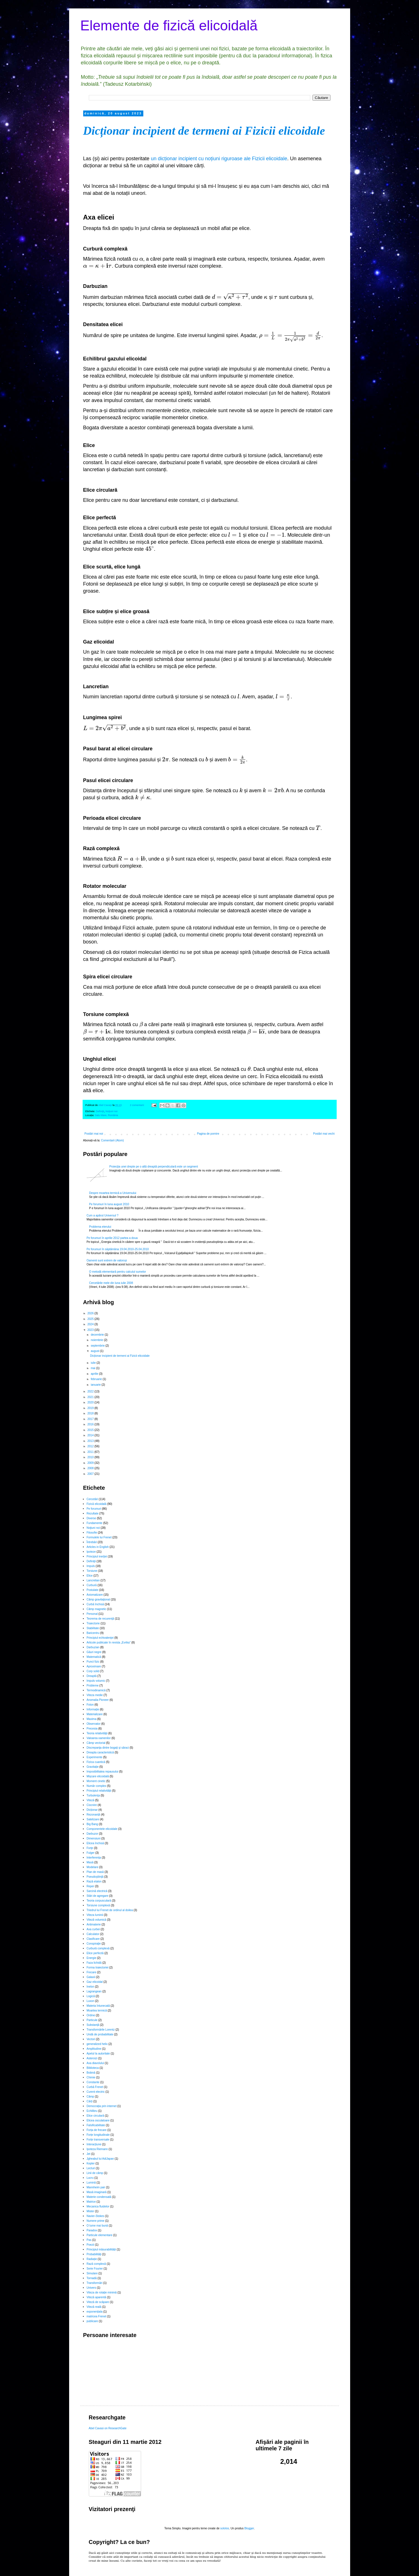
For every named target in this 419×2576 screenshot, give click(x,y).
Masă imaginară (97, 2192)
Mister (90, 2211)
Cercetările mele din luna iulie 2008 (111, 1282)
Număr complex (96, 1785)
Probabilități (94, 2254)
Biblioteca (93, 2067)
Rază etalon (94, 1881)
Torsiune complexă (98, 1905)
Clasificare (93, 1938)
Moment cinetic (96, 1781)
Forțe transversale (98, 2139)
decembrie (98, 1334)
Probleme (93, 1685)
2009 (90, 1462)
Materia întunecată (98, 2005)
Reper (90, 1886)
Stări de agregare (97, 1895)
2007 (90, 1473)
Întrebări (92, 1542)
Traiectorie (93, 1623)
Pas (89, 2239)
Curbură (92, 1585)
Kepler (91, 2163)
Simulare (92, 2273)
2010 (90, 1457)
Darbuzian (93, 1647)
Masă (90, 1862)
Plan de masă (95, 1871)
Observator (93, 1723)
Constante (93, 2082)
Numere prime (95, 2220)
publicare (92, 2321)
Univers (91, 2287)
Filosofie (92, 1532)
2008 (90, 1468)
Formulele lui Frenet (99, 1537)
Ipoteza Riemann (97, 2149)
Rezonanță (93, 1814)
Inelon (90, 1986)
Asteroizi (92, 2058)
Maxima (91, 1719)
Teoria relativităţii (97, 1733)
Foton (90, 1704)
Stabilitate (93, 1628)
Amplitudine (94, 2048)
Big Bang (92, 1824)
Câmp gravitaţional (98, 1599)
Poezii (90, 2244)
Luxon (90, 2000)
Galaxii (91, 1977)
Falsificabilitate (96, 2125)
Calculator (93, 1934)
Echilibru (92, 2110)
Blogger (249, 2528)
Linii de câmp (95, 2173)
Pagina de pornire (208, 1133)
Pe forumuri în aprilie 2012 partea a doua (112, 1238)
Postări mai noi (94, 1133)
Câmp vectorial (96, 1742)
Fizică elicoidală (97, 1503)
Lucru (90, 2177)
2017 (90, 1419)
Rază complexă (96, 2263)
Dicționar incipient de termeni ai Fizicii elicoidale (204, 130)
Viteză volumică (96, 1919)
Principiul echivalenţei (100, 1637)
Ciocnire (92, 1805)
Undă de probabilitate (100, 2034)
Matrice (91, 2201)
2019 (90, 1408)
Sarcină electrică (97, 1891)
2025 (90, 1318)
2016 (90, 1424)
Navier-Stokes (95, 2216)
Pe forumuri (94, 1508)
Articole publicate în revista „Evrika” (109, 1642)
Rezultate (92, 1513)
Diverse (91, 1518)
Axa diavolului (95, 2063)
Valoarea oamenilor (99, 1738)
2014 (90, 1435)
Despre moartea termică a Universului (112, 1193)
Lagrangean (94, 1991)
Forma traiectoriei (97, 1967)
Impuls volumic (96, 1680)
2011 (90, 1451)
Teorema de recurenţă (100, 1618)
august (95, 1351)
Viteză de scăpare (98, 2302)
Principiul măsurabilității (101, 2249)
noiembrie (97, 1340)
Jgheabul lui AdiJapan (100, 2158)
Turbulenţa (93, 1795)
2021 (90, 1397)
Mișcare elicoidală (98, 1776)
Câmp (90, 2096)
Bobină (91, 2072)
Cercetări (92, 1499)
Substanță (93, 2024)
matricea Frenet (96, 2316)
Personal (92, 1613)
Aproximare (94, 1666)
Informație (93, 1709)
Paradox (92, 2230)
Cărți (89, 2101)
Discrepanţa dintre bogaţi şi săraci (108, 1747)
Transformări (94, 2282)
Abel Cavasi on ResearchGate (108, 2428)
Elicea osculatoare (98, 2120)
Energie (91, 1957)
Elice (90, 1575)
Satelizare (93, 1819)
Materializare (95, 1714)
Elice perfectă (95, 1953)
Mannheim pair (96, 2187)
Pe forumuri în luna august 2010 (109, 1204)
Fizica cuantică (96, 1762)
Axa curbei (93, 1929)
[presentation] (141, 259)
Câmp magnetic (96, 1609)
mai (93, 1368)
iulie (94, 1362)
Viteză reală (94, 2306)
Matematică (94, 1656)
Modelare (92, 1867)
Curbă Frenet (95, 2087)
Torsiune (92, 1570)
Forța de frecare (97, 2130)
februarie (97, 1379)
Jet (88, 2153)
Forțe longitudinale (98, 2134)
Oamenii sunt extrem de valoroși (107, 1260)
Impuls (91, 1566)
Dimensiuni (93, 1838)
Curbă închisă (95, 1604)
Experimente (94, 1757)
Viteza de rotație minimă (102, 2292)
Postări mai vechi (323, 1133)
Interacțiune (94, 2144)
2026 (90, 1313)
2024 (90, 1324)
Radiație (92, 2259)
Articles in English (98, 1546)
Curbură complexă (98, 1948)
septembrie (98, 1345)
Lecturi (91, 2168)
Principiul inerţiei (97, 1556)
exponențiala (95, 2311)
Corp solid (93, 1671)
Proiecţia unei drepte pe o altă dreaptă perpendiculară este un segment (153, 1166)
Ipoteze (91, 1551)
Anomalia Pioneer (98, 1699)
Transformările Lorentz (101, 2029)
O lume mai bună (97, 2225)
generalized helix (97, 2044)
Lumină (91, 2182)
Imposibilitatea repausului (102, 1771)
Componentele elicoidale (102, 1828)
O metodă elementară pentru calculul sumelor (117, 1271)
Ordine (91, 2015)
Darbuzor (92, 1833)
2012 (90, 1446)
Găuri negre (94, 1652)
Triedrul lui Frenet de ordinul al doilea (110, 1910)
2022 (90, 1391)
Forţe (90, 1848)
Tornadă (92, 2278)
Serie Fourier (95, 2268)
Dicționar (92, 1809)
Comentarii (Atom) (112, 1140)
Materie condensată (99, 2196)
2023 (90, 1329)
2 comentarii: (137, 1105)
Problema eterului (100, 1226)
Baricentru (93, 1632)
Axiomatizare (95, 1594)
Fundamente (94, 1523)
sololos (224, 2528)
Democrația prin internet (102, 2106)
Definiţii (100, 1111)
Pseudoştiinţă (95, 1876)
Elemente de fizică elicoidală (169, 25)
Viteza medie (95, 1695)
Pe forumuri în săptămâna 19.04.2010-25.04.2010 (118, 1249)
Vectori (91, 2039)
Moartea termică (97, 2010)
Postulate (92, 1589)
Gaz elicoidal (95, 1981)
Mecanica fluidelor (98, 2206)
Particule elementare (99, 2235)
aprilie (95, 1373)
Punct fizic (93, 1661)
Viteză (90, 1800)
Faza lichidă (94, 1962)
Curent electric (96, 2091)
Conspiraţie (94, 1943)
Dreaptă (92, 1676)
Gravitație (93, 1766)
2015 (90, 1430)
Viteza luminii (95, 1914)
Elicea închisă (95, 1843)
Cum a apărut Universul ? (102, 1215)
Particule (92, 2020)
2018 (90, 1413)
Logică (91, 1996)
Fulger (90, 1852)
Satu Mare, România (106, 1115)
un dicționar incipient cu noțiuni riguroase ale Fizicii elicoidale (219, 158)
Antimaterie (94, 1924)
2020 (90, 1402)
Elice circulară (95, 2115)
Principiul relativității (99, 1790)
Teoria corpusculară (99, 1900)
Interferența (94, 1857)
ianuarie (96, 1384)
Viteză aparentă (96, 2297)
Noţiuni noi (112, 1111)
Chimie (91, 2077)
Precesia (92, 1728)
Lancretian (93, 1580)
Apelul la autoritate (98, 2053)
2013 (90, 1440)
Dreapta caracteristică (100, 1752)
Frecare (91, 1972)
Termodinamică (96, 1690)
